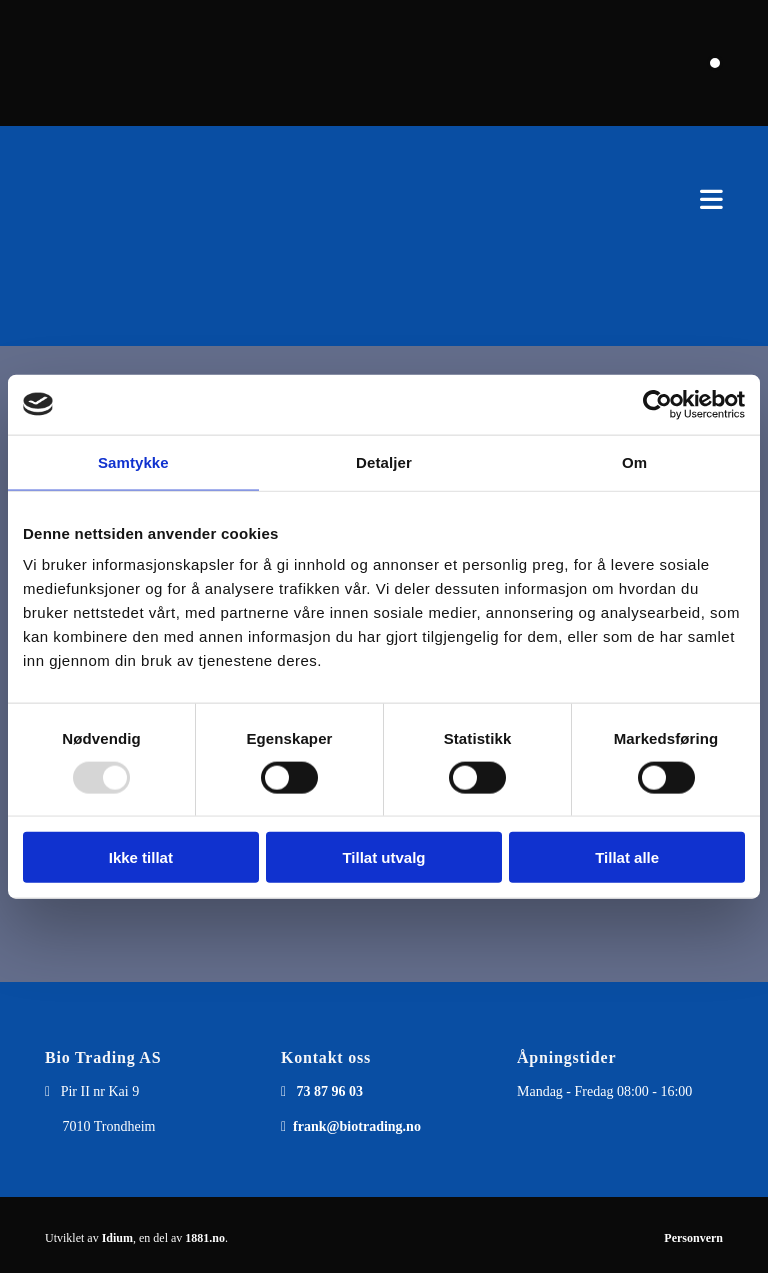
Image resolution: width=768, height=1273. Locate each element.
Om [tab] (634, 461)
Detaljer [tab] (384, 461)
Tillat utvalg (383, 857)
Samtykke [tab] (133, 461)
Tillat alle (627, 857)
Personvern (693, 1238)
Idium (117, 1238)
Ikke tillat (141, 857)
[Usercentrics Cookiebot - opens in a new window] (657, 404)
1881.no (205, 1238)
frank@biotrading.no (357, 1126)
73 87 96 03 (330, 1091)
